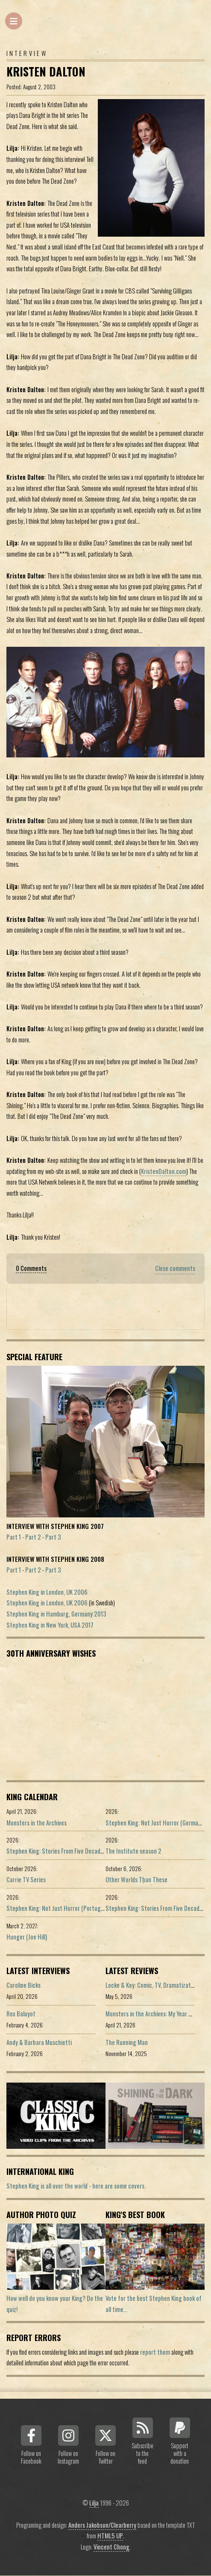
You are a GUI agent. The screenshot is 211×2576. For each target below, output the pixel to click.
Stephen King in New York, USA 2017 (50, 1624)
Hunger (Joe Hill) (26, 1936)
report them (155, 2351)
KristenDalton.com (163, 1171)
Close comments (175, 1268)
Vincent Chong (111, 2546)
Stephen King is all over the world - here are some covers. (76, 2185)
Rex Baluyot (20, 2013)
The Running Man (127, 2042)
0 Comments (31, 1268)
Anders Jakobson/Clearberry (102, 2524)
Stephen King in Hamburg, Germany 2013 (56, 1613)
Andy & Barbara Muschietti (39, 2042)
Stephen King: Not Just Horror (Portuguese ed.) (64, 1908)
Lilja (94, 2502)
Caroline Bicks (23, 1984)
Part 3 (53, 1536)
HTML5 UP (110, 2535)
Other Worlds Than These (136, 1879)
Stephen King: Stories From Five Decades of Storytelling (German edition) (96, 1850)
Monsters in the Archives (36, 1822)
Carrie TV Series (26, 1879)
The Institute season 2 (133, 1850)
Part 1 (13, 1536)
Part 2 (33, 1536)
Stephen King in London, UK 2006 (47, 1591)
